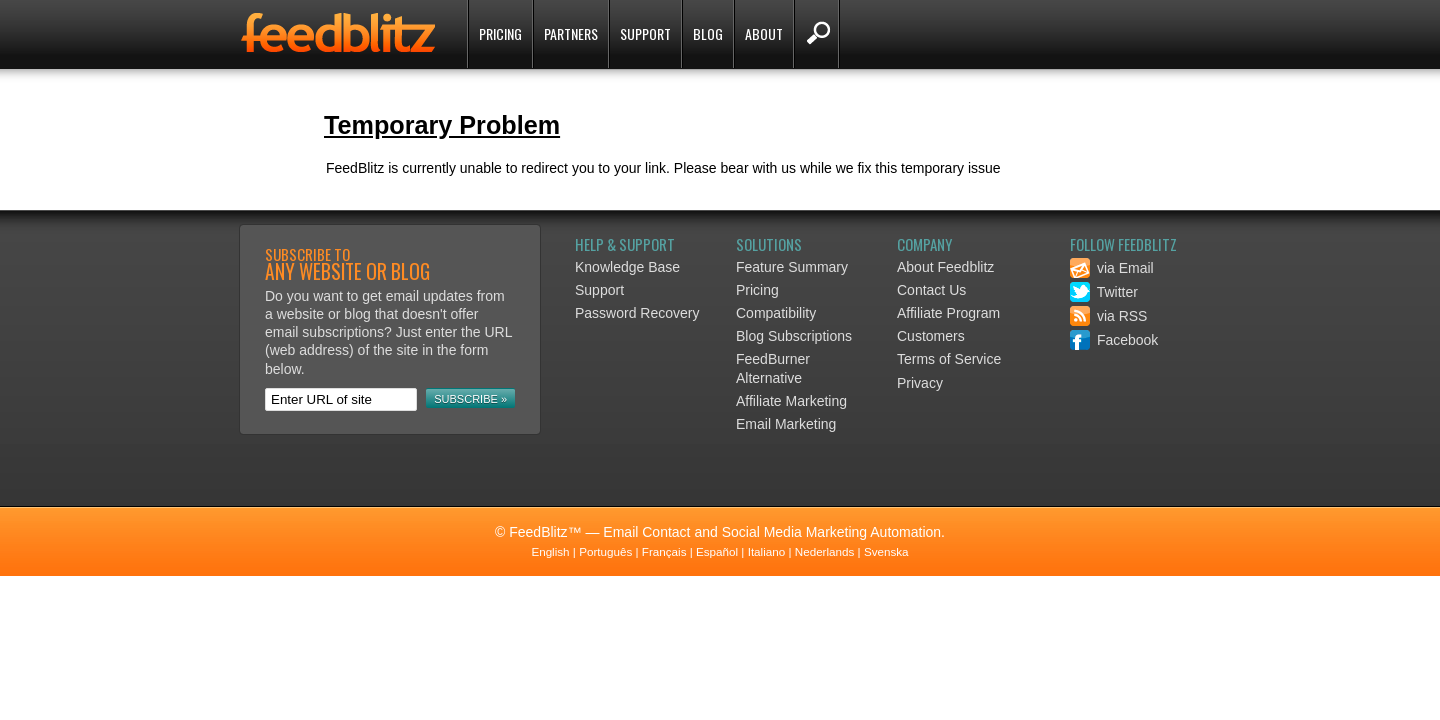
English (550, 551)
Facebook (1114, 340)
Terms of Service (949, 359)
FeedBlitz (340, 36)
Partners (571, 33)
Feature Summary (792, 267)
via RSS (1108, 316)
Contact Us (931, 290)
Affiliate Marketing (791, 401)
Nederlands (825, 551)
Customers (931, 336)
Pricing (500, 33)
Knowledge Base (627, 267)
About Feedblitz (945, 267)
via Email (1112, 268)
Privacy (920, 383)
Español (717, 551)
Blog (708, 33)
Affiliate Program (948, 313)
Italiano (767, 551)
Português (605, 551)
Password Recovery (637, 313)
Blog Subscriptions (794, 336)
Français (664, 551)
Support (645, 33)
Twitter (1104, 292)
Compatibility (776, 313)
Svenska (886, 551)
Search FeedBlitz (816, 34)
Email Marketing (786, 424)
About (764, 33)
